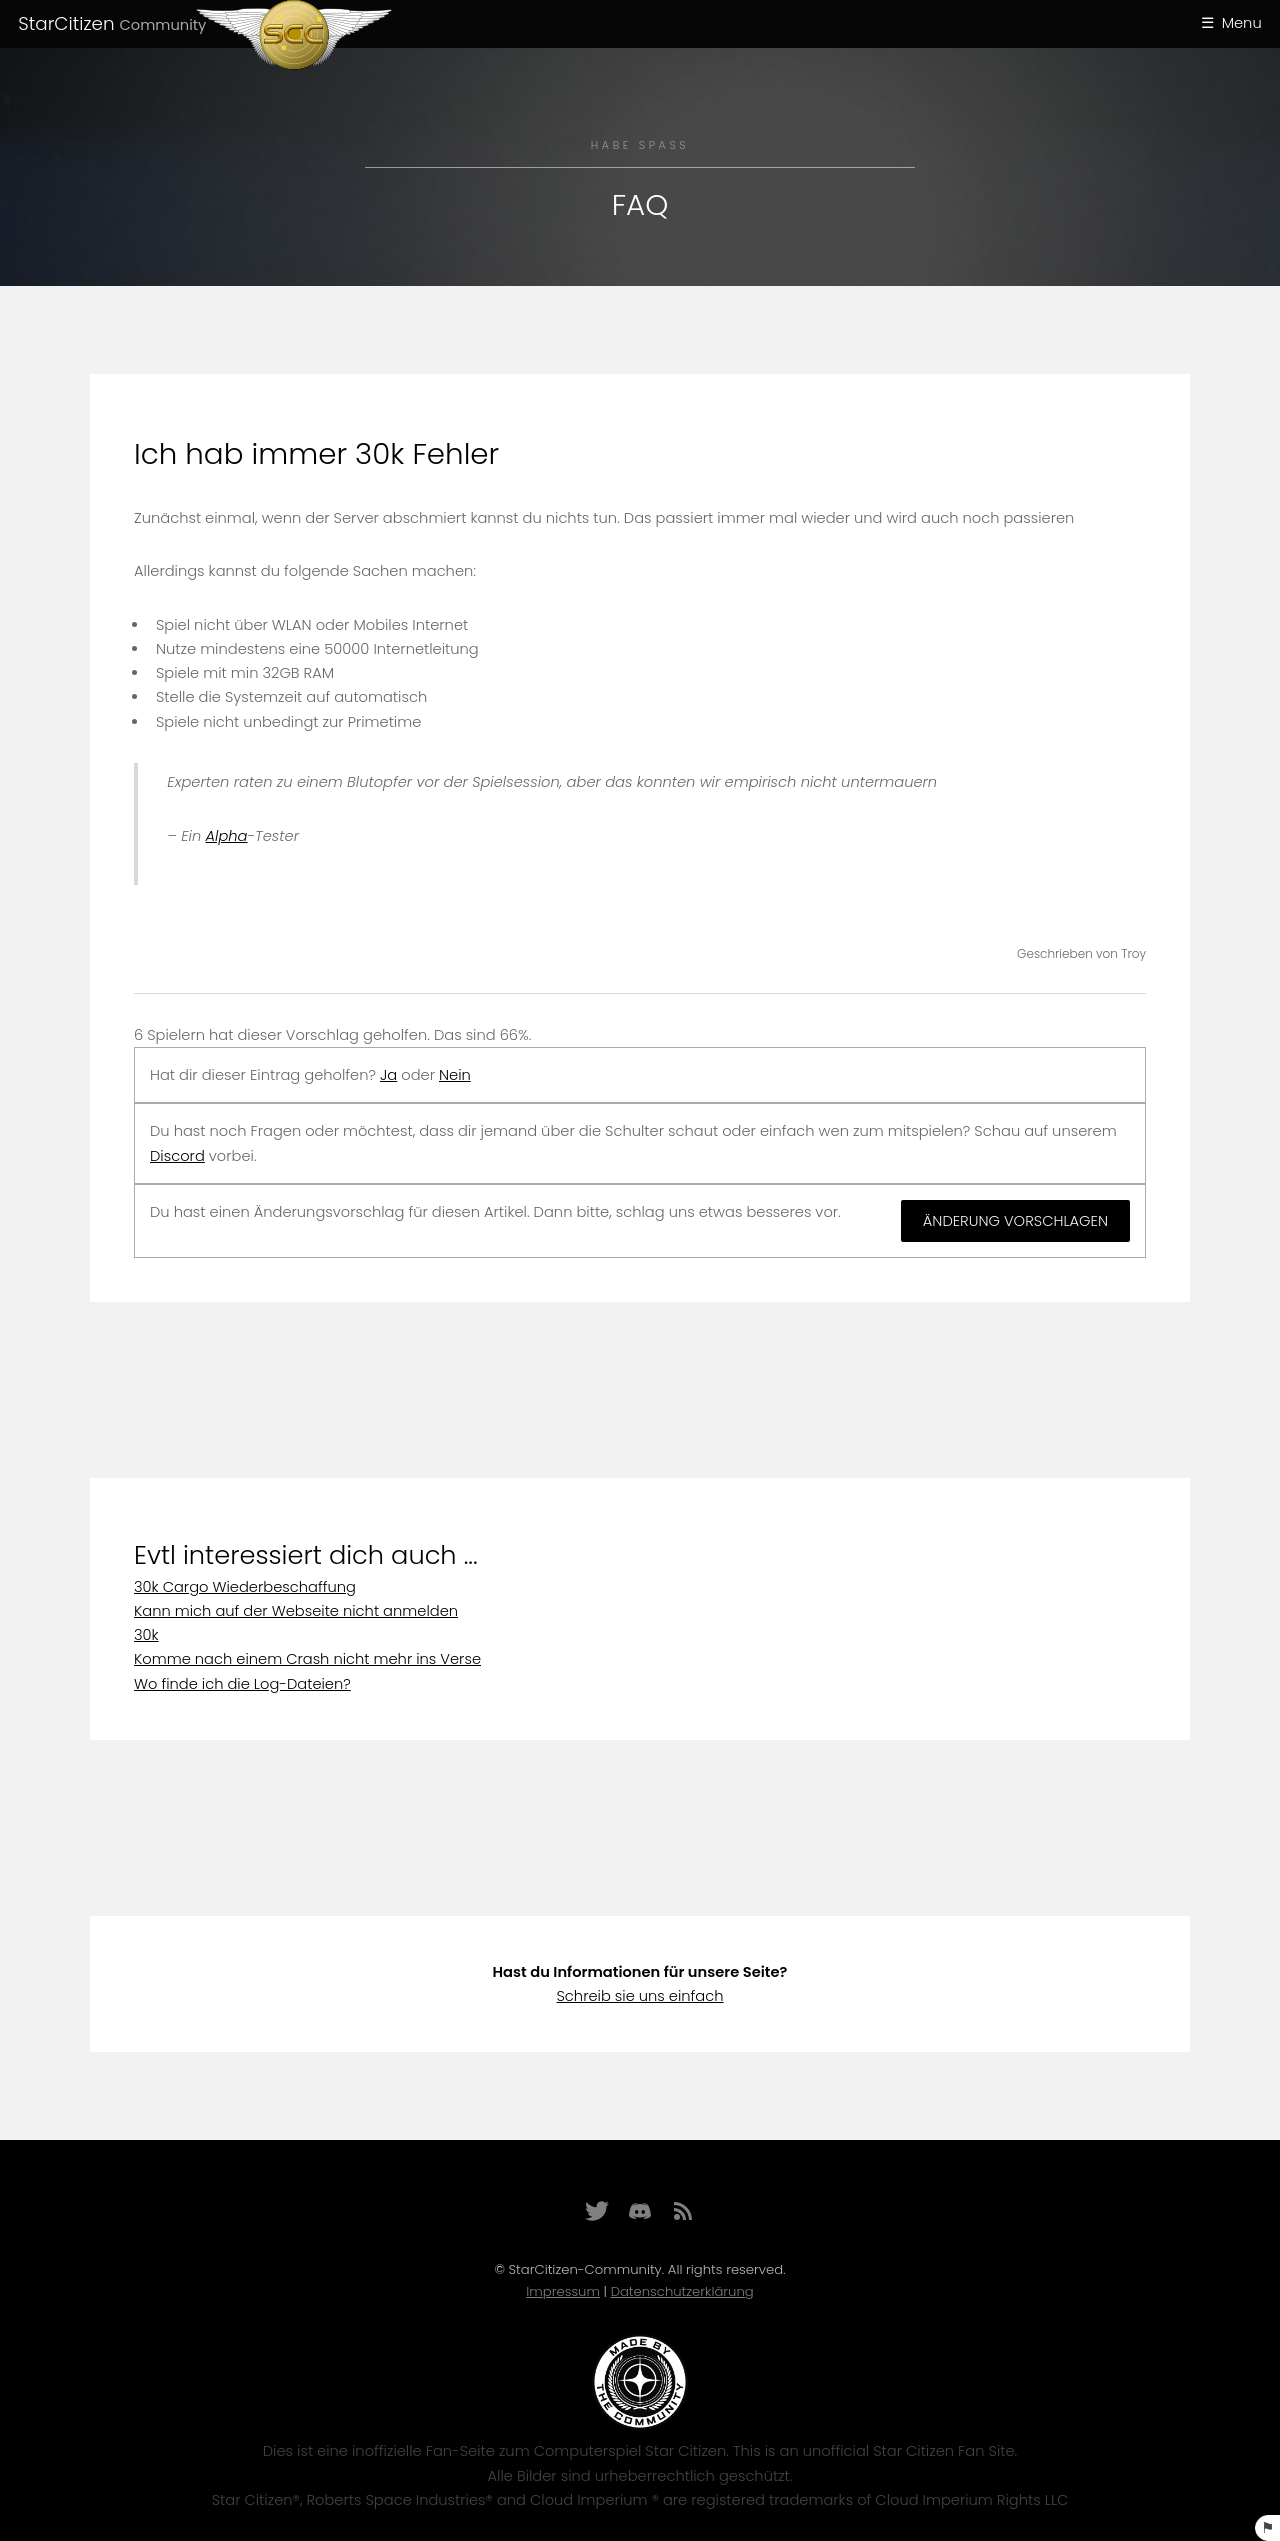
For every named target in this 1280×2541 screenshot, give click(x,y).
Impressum (563, 2291)
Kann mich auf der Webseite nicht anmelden (296, 1611)
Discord (177, 1156)
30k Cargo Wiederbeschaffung (245, 1587)
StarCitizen (112, 23)
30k (146, 1635)
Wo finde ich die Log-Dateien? (242, 1684)
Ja (388, 1075)
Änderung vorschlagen (1015, 1221)
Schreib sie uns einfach (639, 1996)
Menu (1242, 23)
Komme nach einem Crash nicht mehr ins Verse (307, 1659)
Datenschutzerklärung (682, 2291)
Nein (455, 1075)
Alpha (227, 836)
